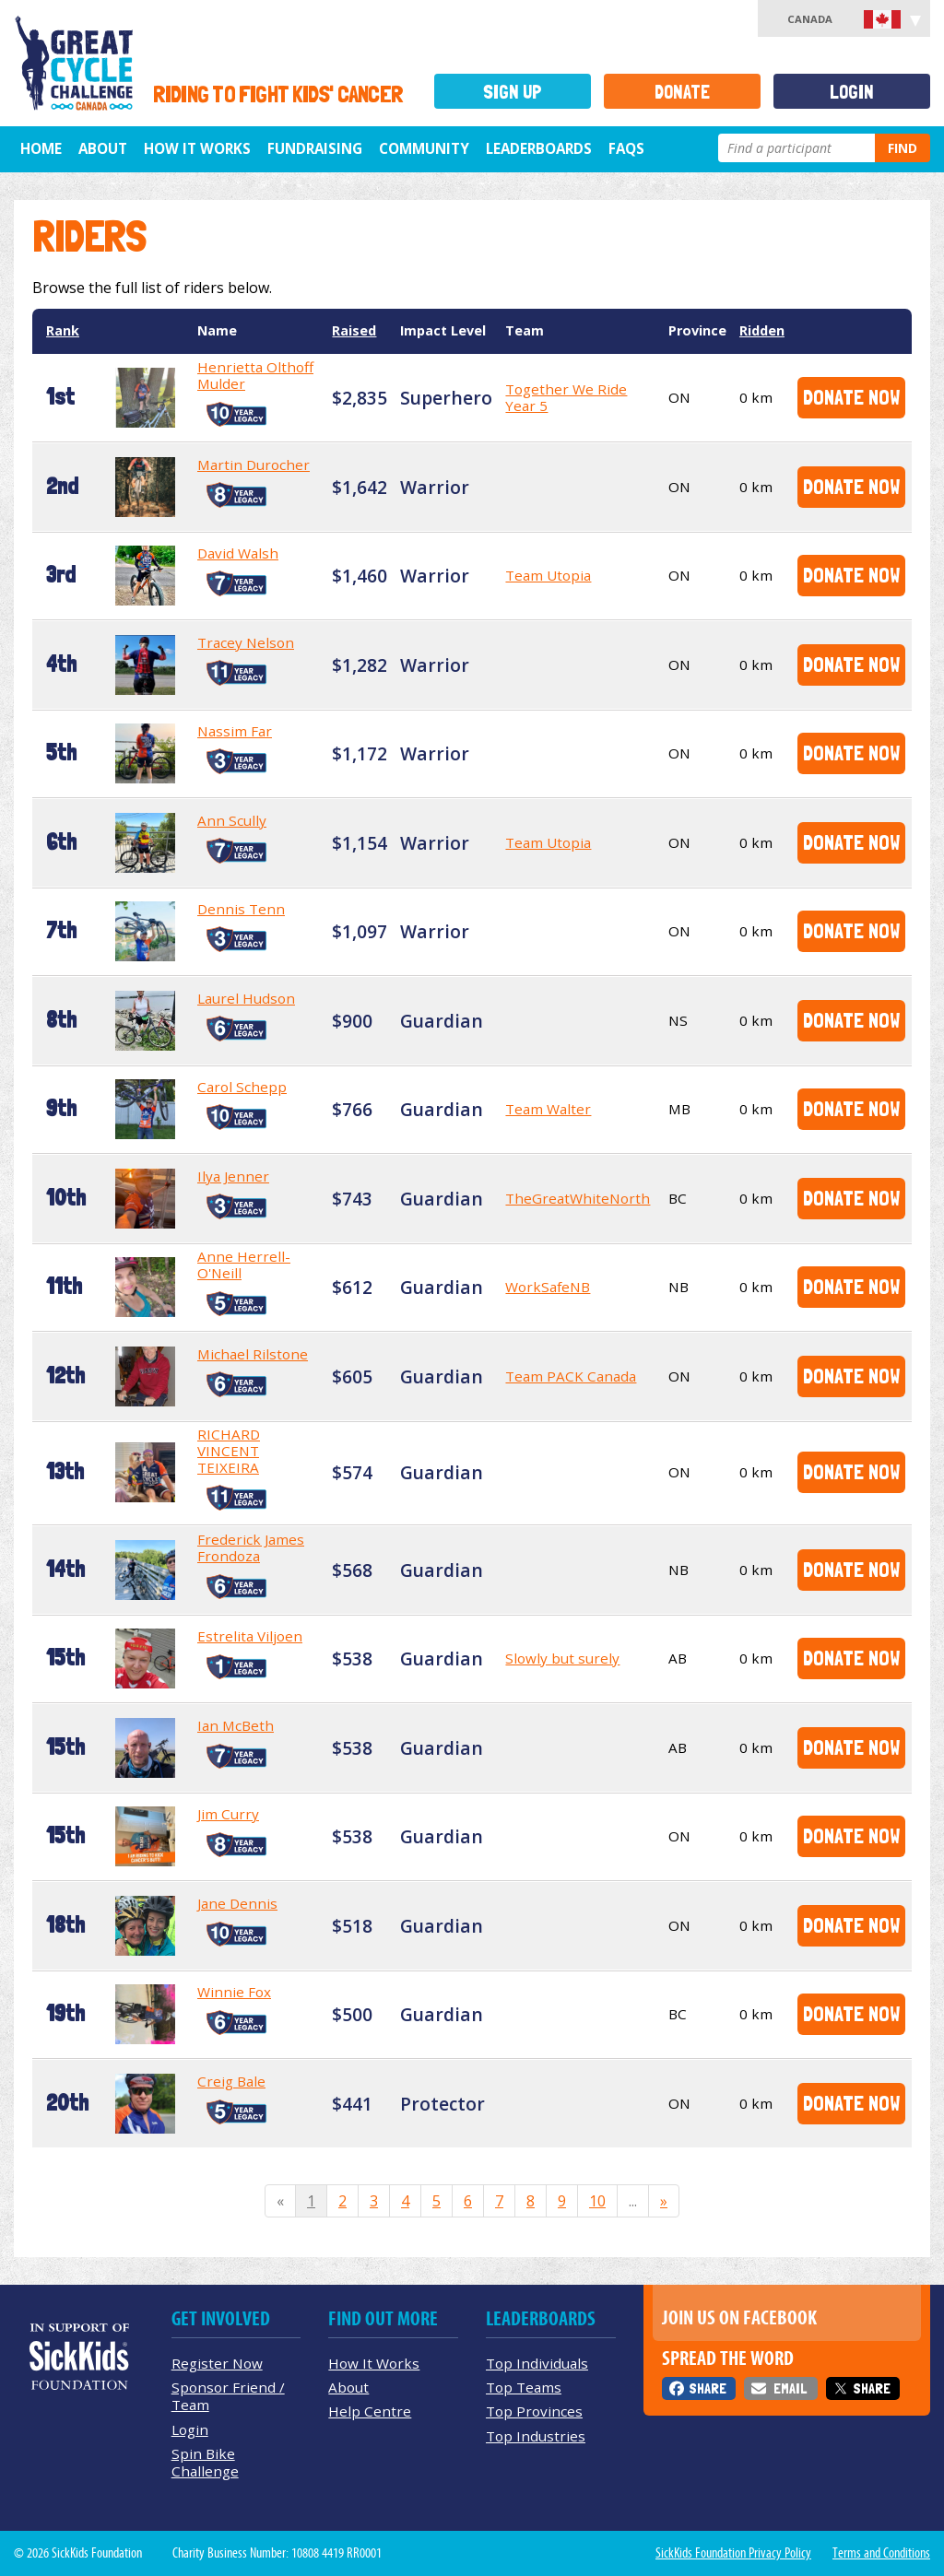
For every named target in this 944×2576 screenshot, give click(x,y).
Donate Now (851, 396)
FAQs (626, 148)
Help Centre (369, 2411)
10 (597, 2201)
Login (852, 91)
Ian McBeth (235, 1725)
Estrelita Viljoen (249, 1636)
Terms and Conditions (881, 2553)
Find (902, 148)
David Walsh (237, 553)
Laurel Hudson (246, 998)
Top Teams (523, 2387)
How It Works (197, 148)
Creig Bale (231, 2081)
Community (424, 148)
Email (790, 2388)
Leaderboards (539, 148)
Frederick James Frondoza (250, 1547)
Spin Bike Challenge (205, 2462)
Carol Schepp (242, 1086)
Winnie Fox (234, 1991)
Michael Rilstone (252, 1354)
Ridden (762, 330)
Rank (62, 330)
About (102, 148)
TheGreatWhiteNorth (577, 1198)
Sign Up (512, 91)
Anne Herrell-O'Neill (243, 1264)
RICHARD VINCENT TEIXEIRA (228, 1450)
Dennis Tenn (241, 909)
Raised (354, 330)
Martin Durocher (253, 464)
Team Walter (548, 1109)
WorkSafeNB (547, 1286)
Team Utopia (548, 575)
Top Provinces (534, 2411)
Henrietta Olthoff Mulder (255, 375)
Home (41, 148)
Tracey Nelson (245, 642)
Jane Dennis (237, 1903)
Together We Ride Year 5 (566, 397)
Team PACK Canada (570, 1376)
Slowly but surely (562, 1658)
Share (707, 2388)
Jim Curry (228, 1814)
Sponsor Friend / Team (228, 2396)
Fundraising (314, 148)
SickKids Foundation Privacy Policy (733, 2553)
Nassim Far (234, 731)
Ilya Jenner (233, 1176)
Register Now (217, 2363)
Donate (682, 91)
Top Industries (535, 2436)
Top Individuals (537, 2363)
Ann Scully (231, 820)
